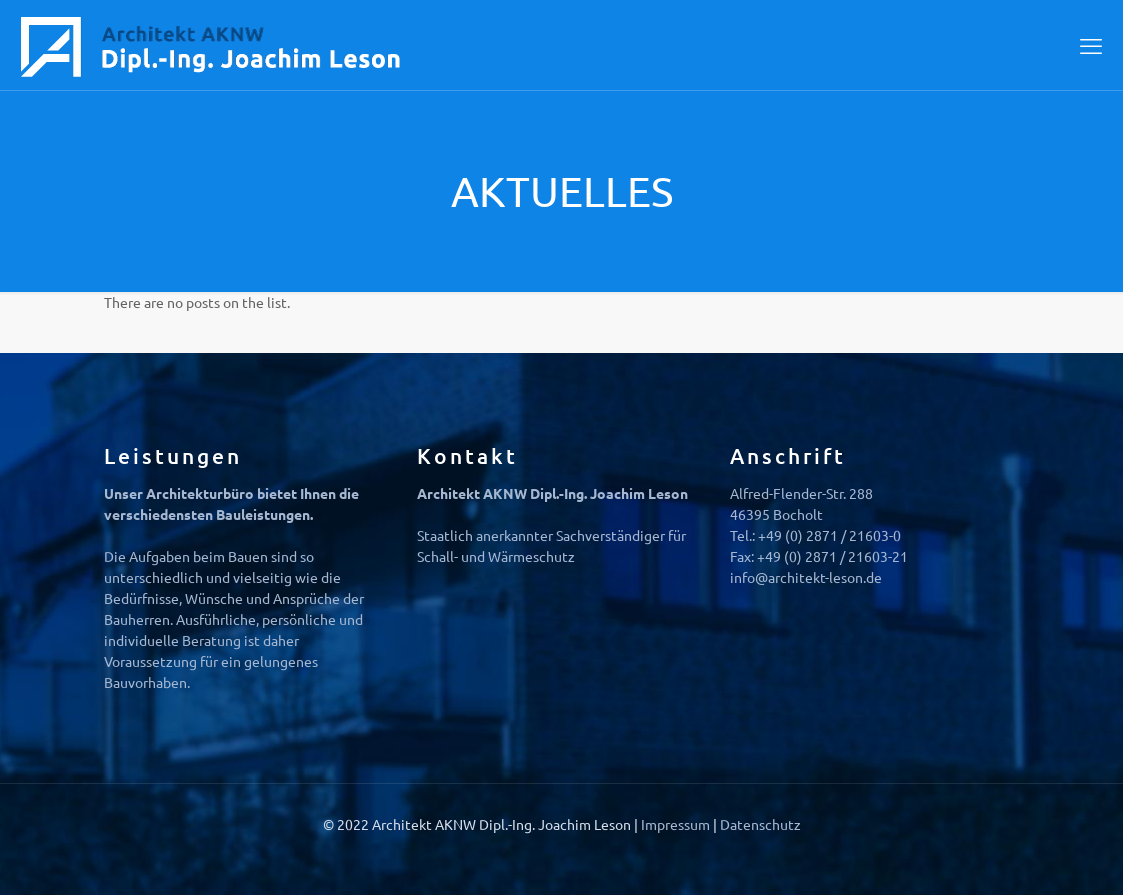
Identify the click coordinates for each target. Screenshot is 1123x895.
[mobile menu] (1091, 45)
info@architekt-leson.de (806, 577)
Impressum (677, 824)
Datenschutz (760, 824)
